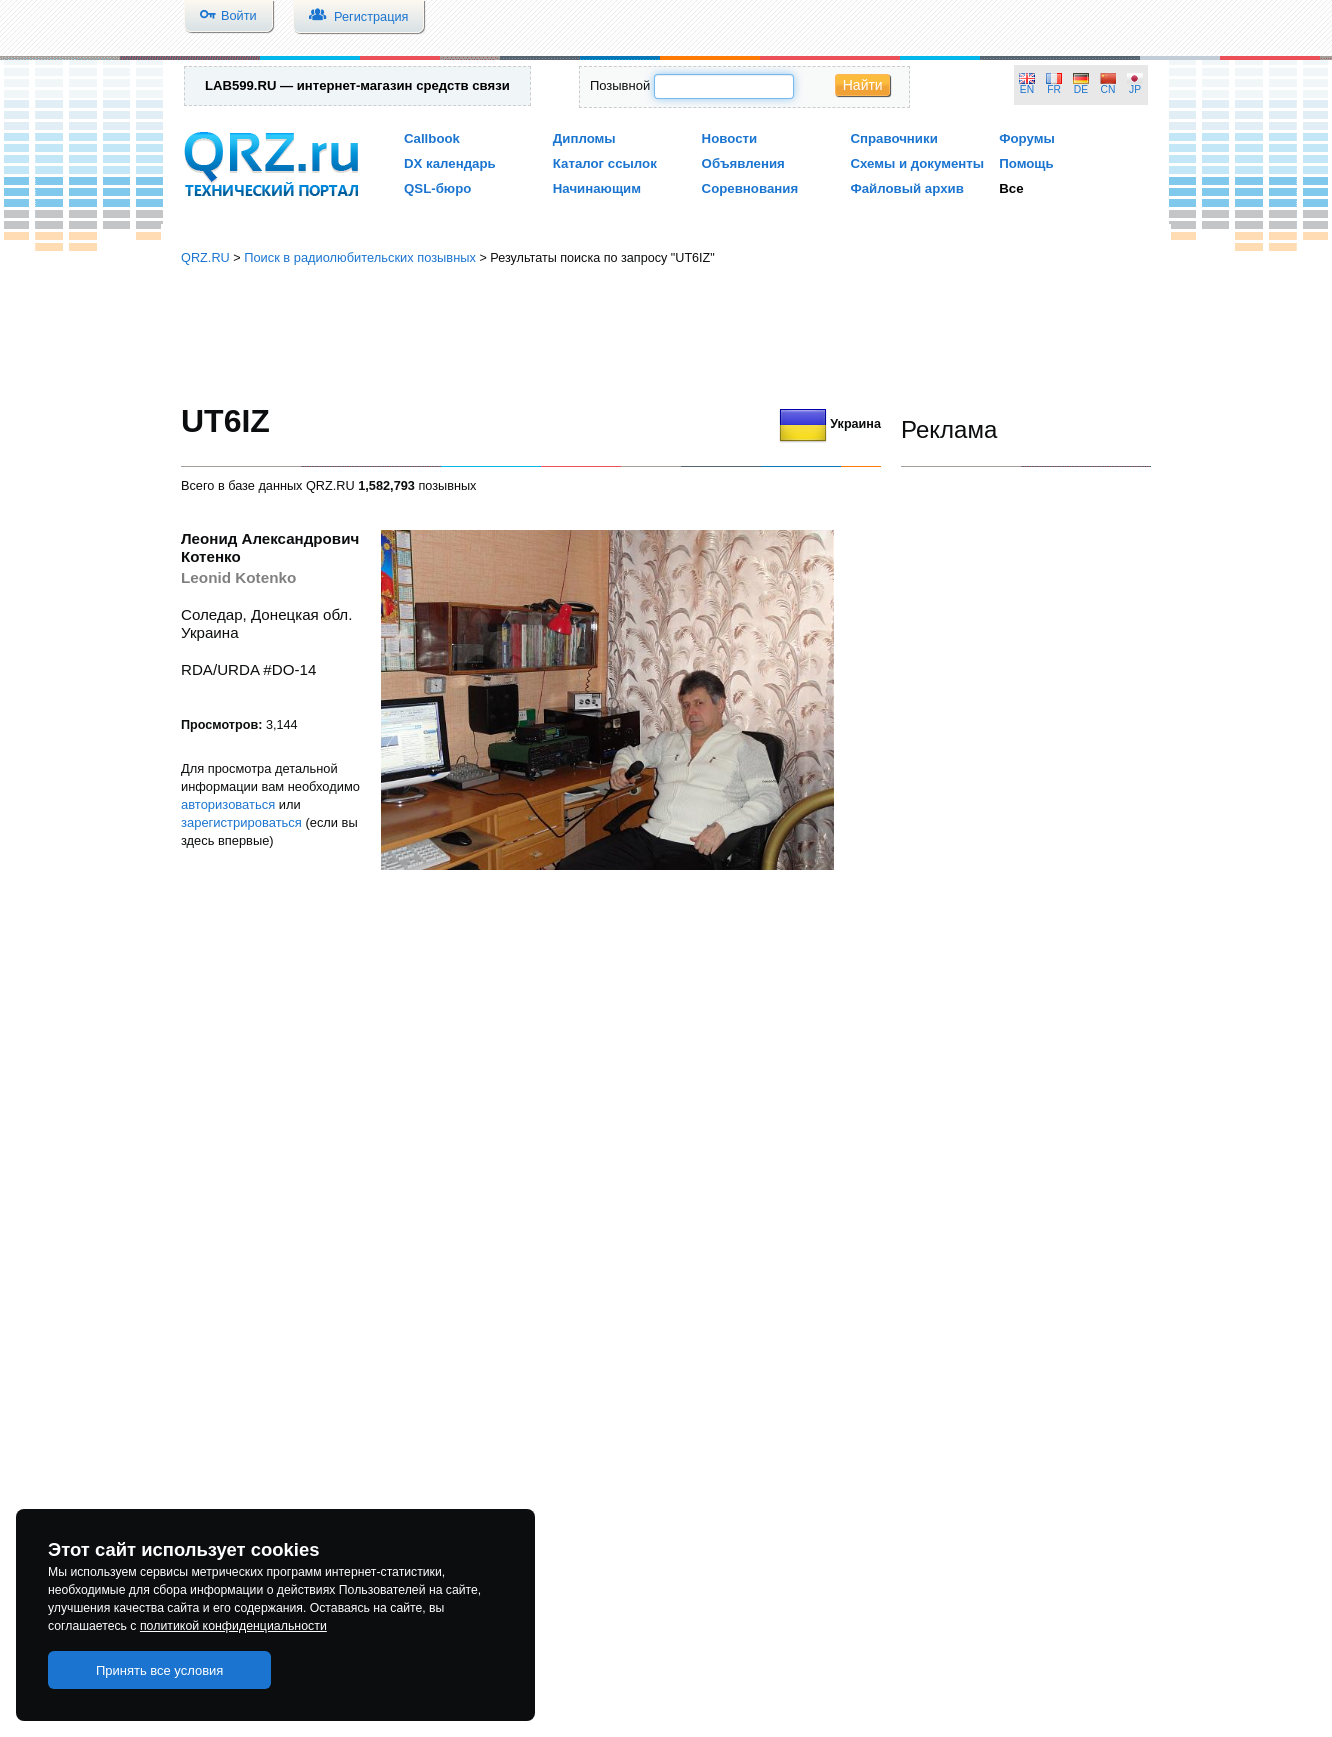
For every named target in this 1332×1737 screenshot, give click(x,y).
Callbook (432, 138)
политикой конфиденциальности (233, 1626)
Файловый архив (906, 188)
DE (1081, 89)
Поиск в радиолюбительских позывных (360, 257)
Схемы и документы (917, 163)
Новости (730, 138)
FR (1054, 89)
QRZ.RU (205, 257)
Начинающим (597, 188)
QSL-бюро (437, 188)
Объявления (743, 163)
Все (1011, 188)
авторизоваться (228, 804)
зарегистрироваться (241, 822)
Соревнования (750, 188)
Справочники (893, 138)
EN (1027, 89)
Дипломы (584, 138)
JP (1135, 89)
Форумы (1027, 138)
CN (1108, 89)
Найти (863, 85)
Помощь (1026, 163)
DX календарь (450, 163)
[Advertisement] (666, 335)
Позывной (620, 85)
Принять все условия (160, 1670)
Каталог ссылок (605, 163)
